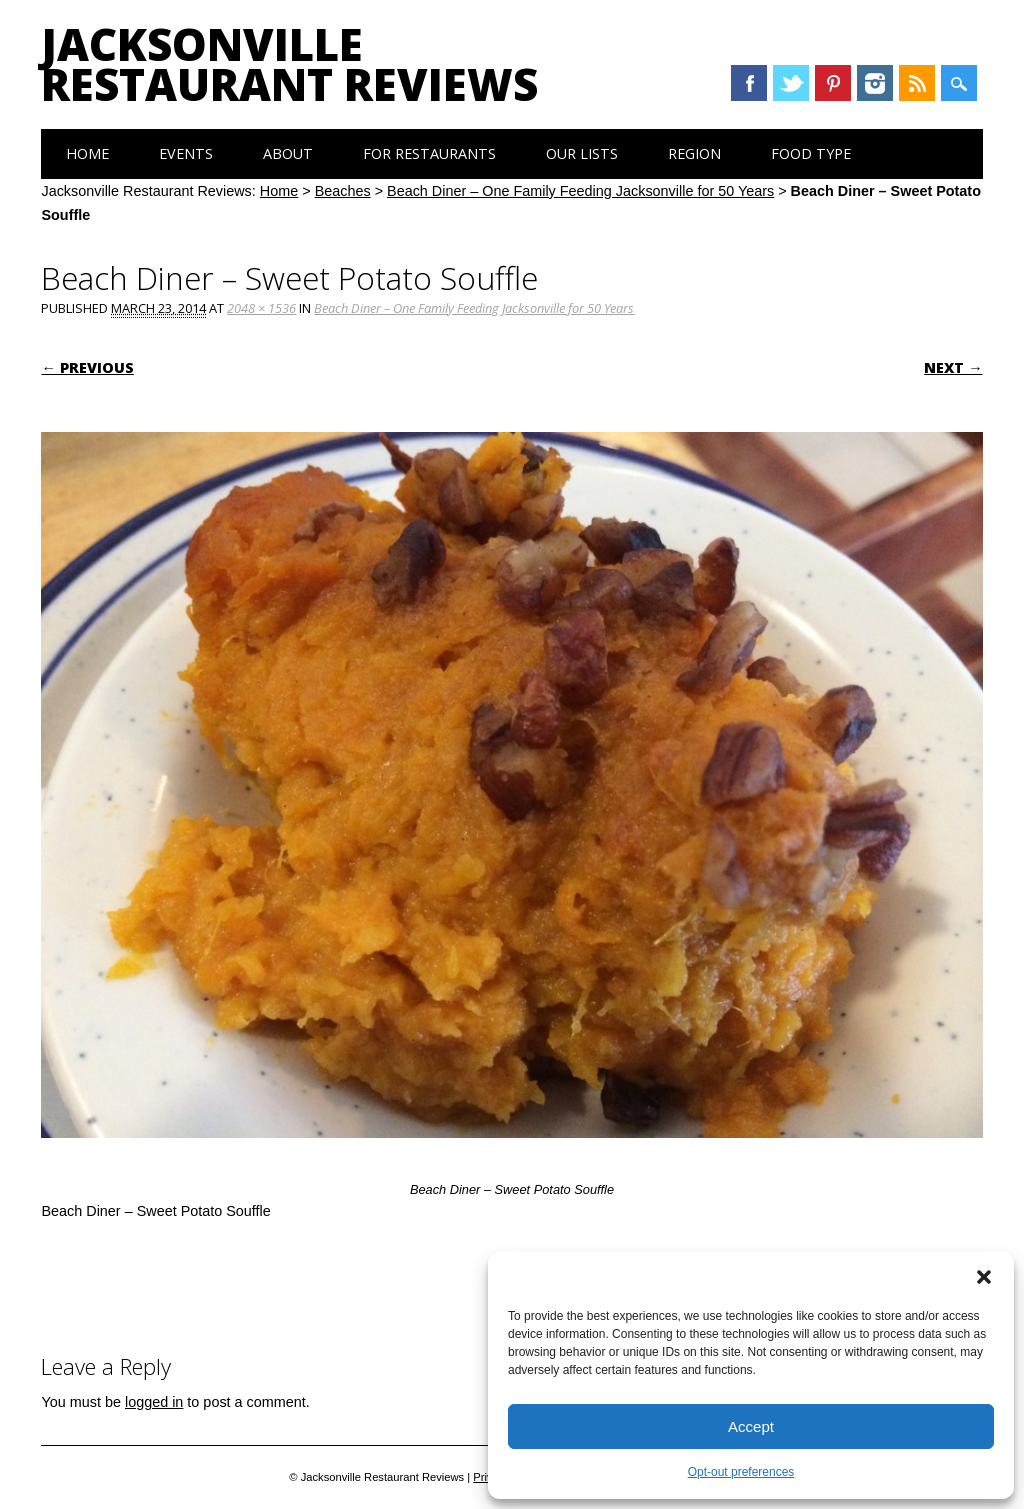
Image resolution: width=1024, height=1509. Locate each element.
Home (87, 153)
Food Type (811, 153)
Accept (751, 1426)
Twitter (791, 83)
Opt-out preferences (741, 1472)
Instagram (875, 83)
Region (694, 153)
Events (186, 153)
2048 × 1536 (261, 308)
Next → (953, 367)
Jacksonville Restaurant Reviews (289, 64)
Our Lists (582, 153)
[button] (984, 1277)
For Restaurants (429, 153)
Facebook (749, 83)
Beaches (343, 191)
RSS (917, 83)
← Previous (87, 367)
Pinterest (833, 83)
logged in (154, 1402)
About (288, 153)
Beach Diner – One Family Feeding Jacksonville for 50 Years (580, 191)
